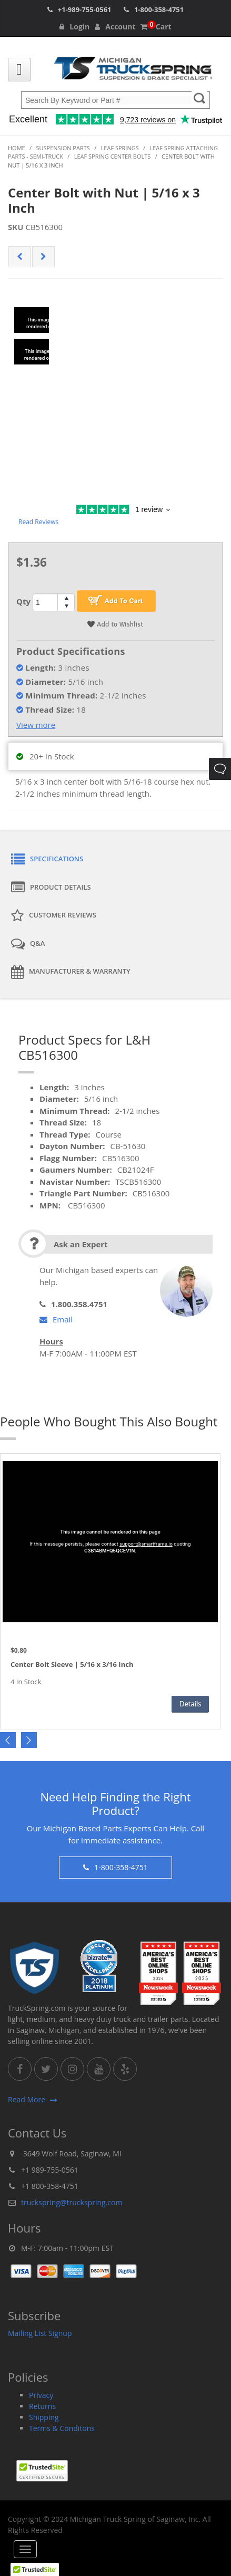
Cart (155, 27)
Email (56, 1319)
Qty (23, 601)
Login (74, 27)
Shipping (44, 2417)
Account (115, 27)
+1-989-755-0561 (85, 9)
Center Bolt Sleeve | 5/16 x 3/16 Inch (72, 1665)
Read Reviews (38, 521)
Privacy (41, 2395)
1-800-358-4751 (159, 9)
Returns (42, 2406)
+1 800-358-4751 (49, 2186)
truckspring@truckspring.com (71, 2202)
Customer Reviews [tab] (53, 916)
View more (35, 724)
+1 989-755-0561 (49, 2170)
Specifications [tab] (47, 860)
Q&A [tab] (28, 944)
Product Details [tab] (51, 887)
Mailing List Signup (40, 2333)
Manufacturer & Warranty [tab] (70, 972)
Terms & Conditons (62, 2428)
